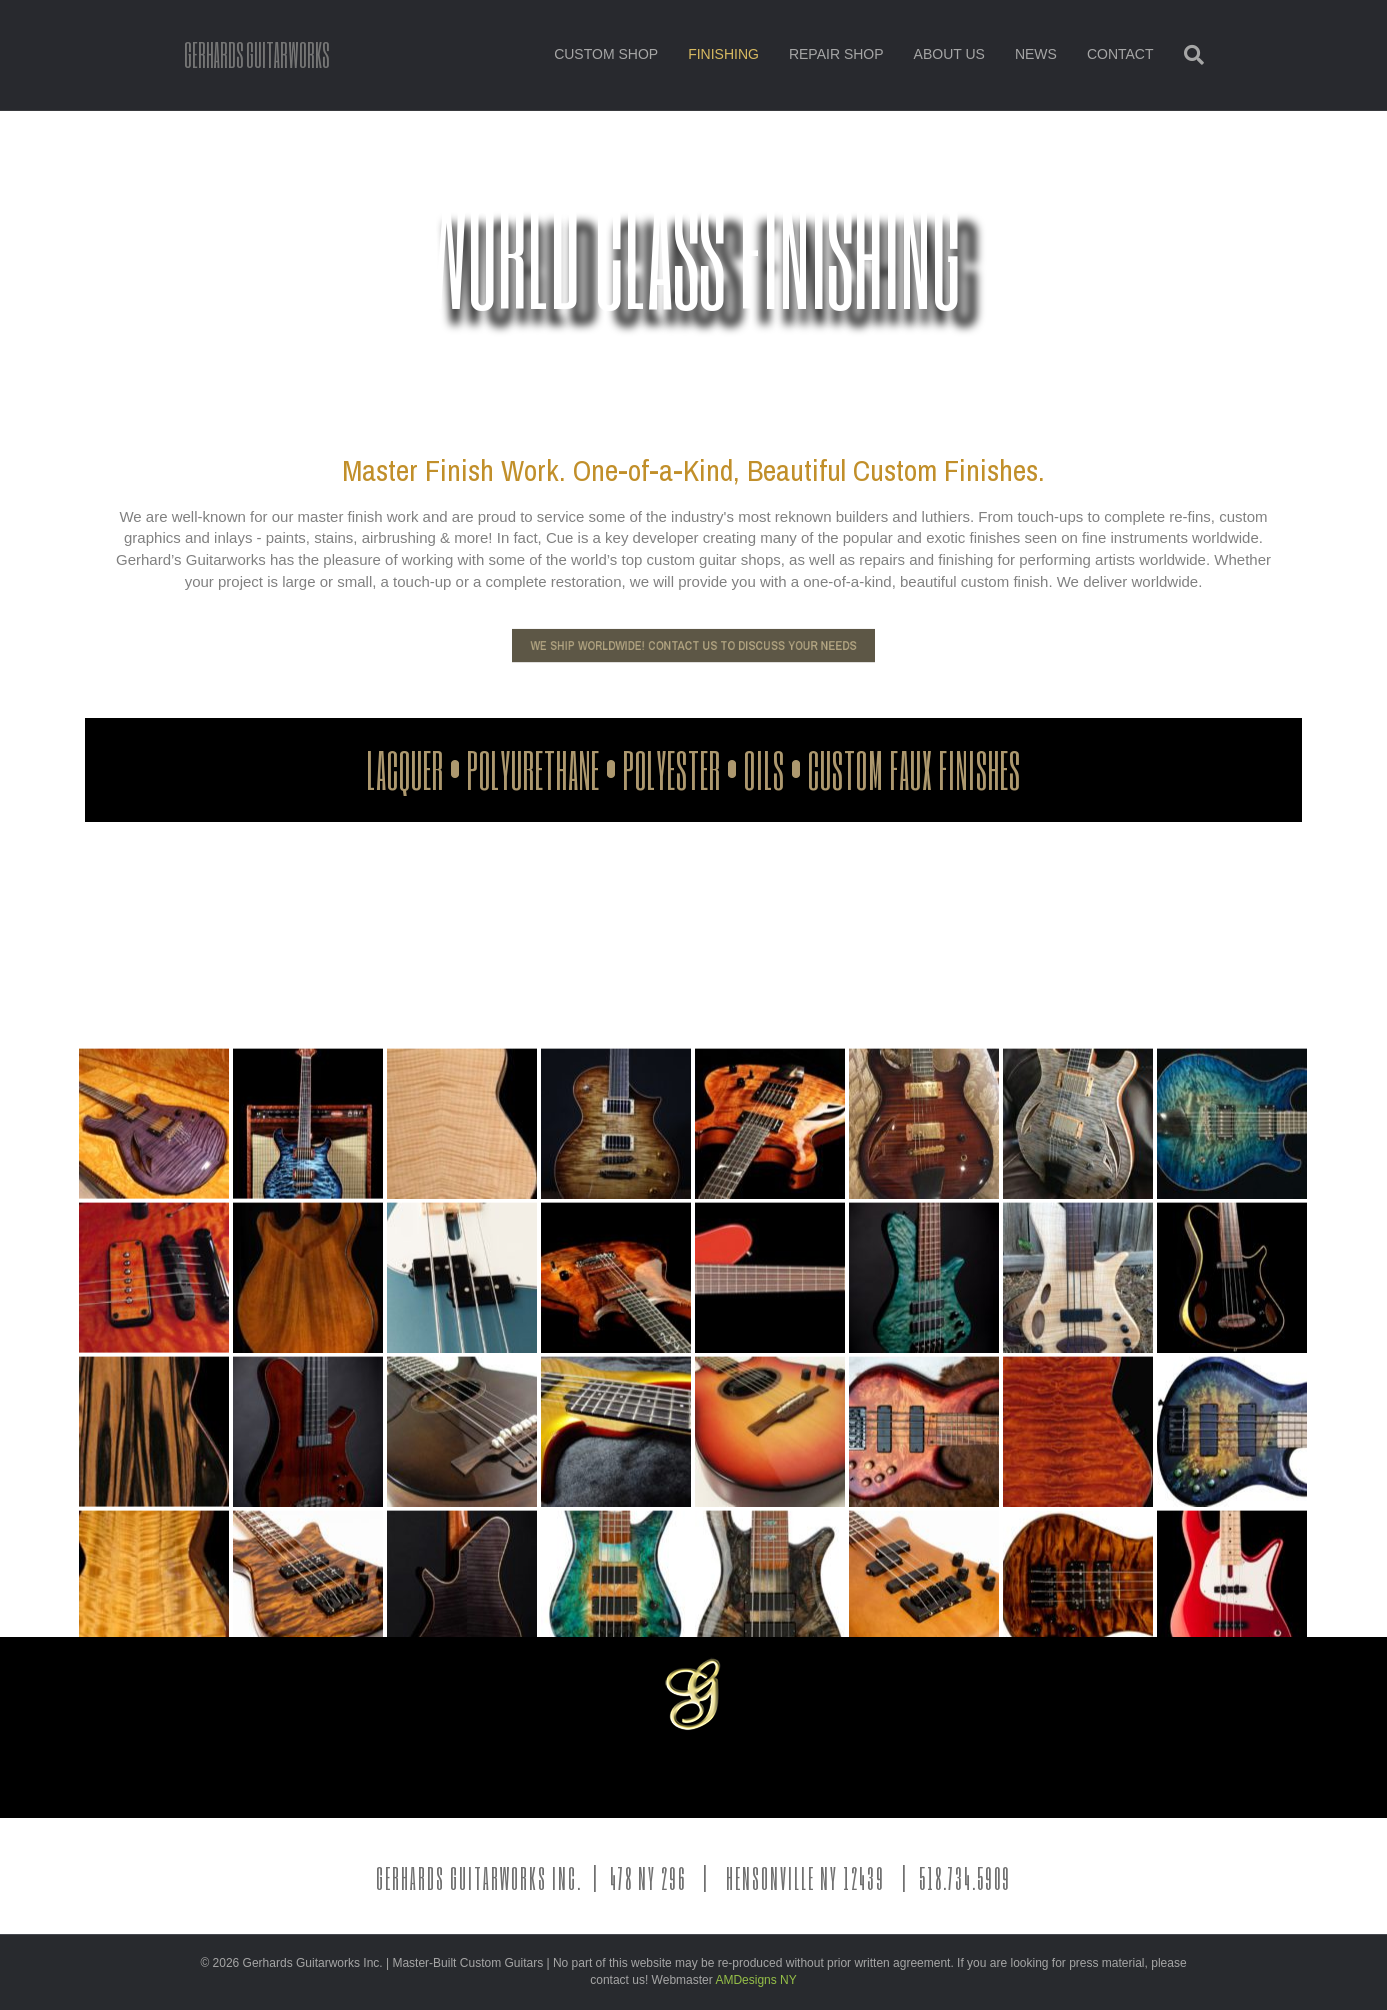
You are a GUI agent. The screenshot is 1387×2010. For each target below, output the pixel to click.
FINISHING (723, 54)
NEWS (1036, 54)
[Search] (1186, 55)
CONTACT (1120, 54)
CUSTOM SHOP (606, 54)
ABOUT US (949, 54)
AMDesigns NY (755, 1980)
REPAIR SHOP (836, 54)
